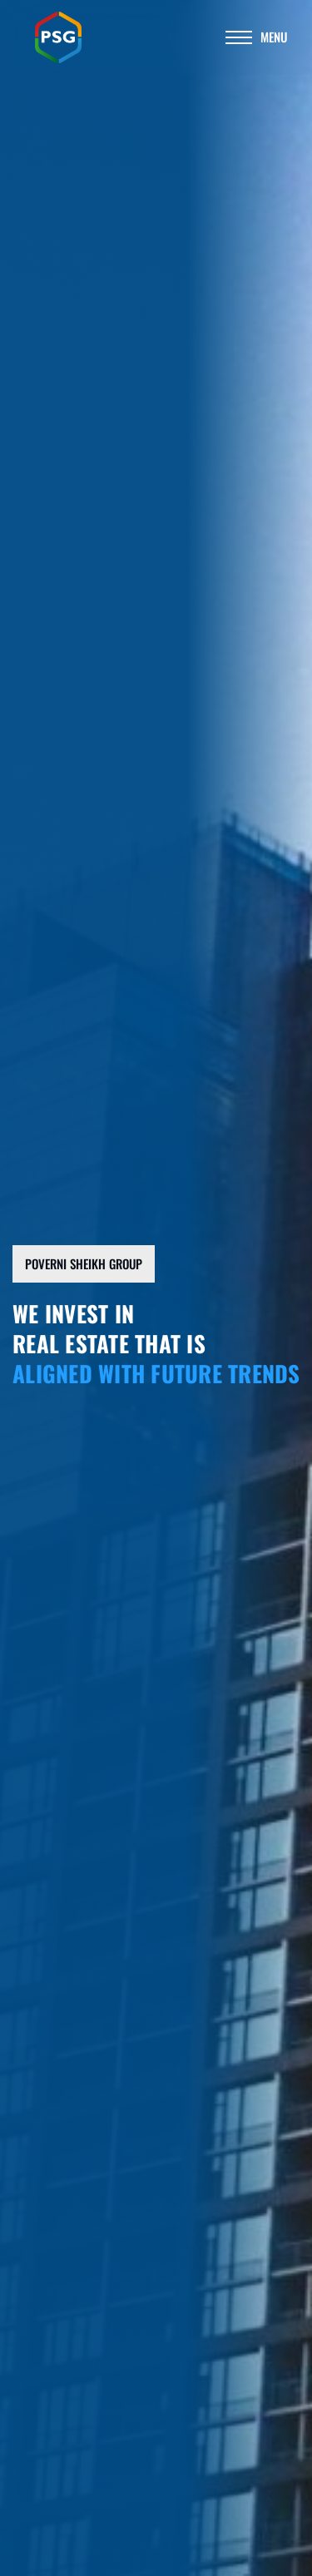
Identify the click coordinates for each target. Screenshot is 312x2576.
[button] (83, 1264)
